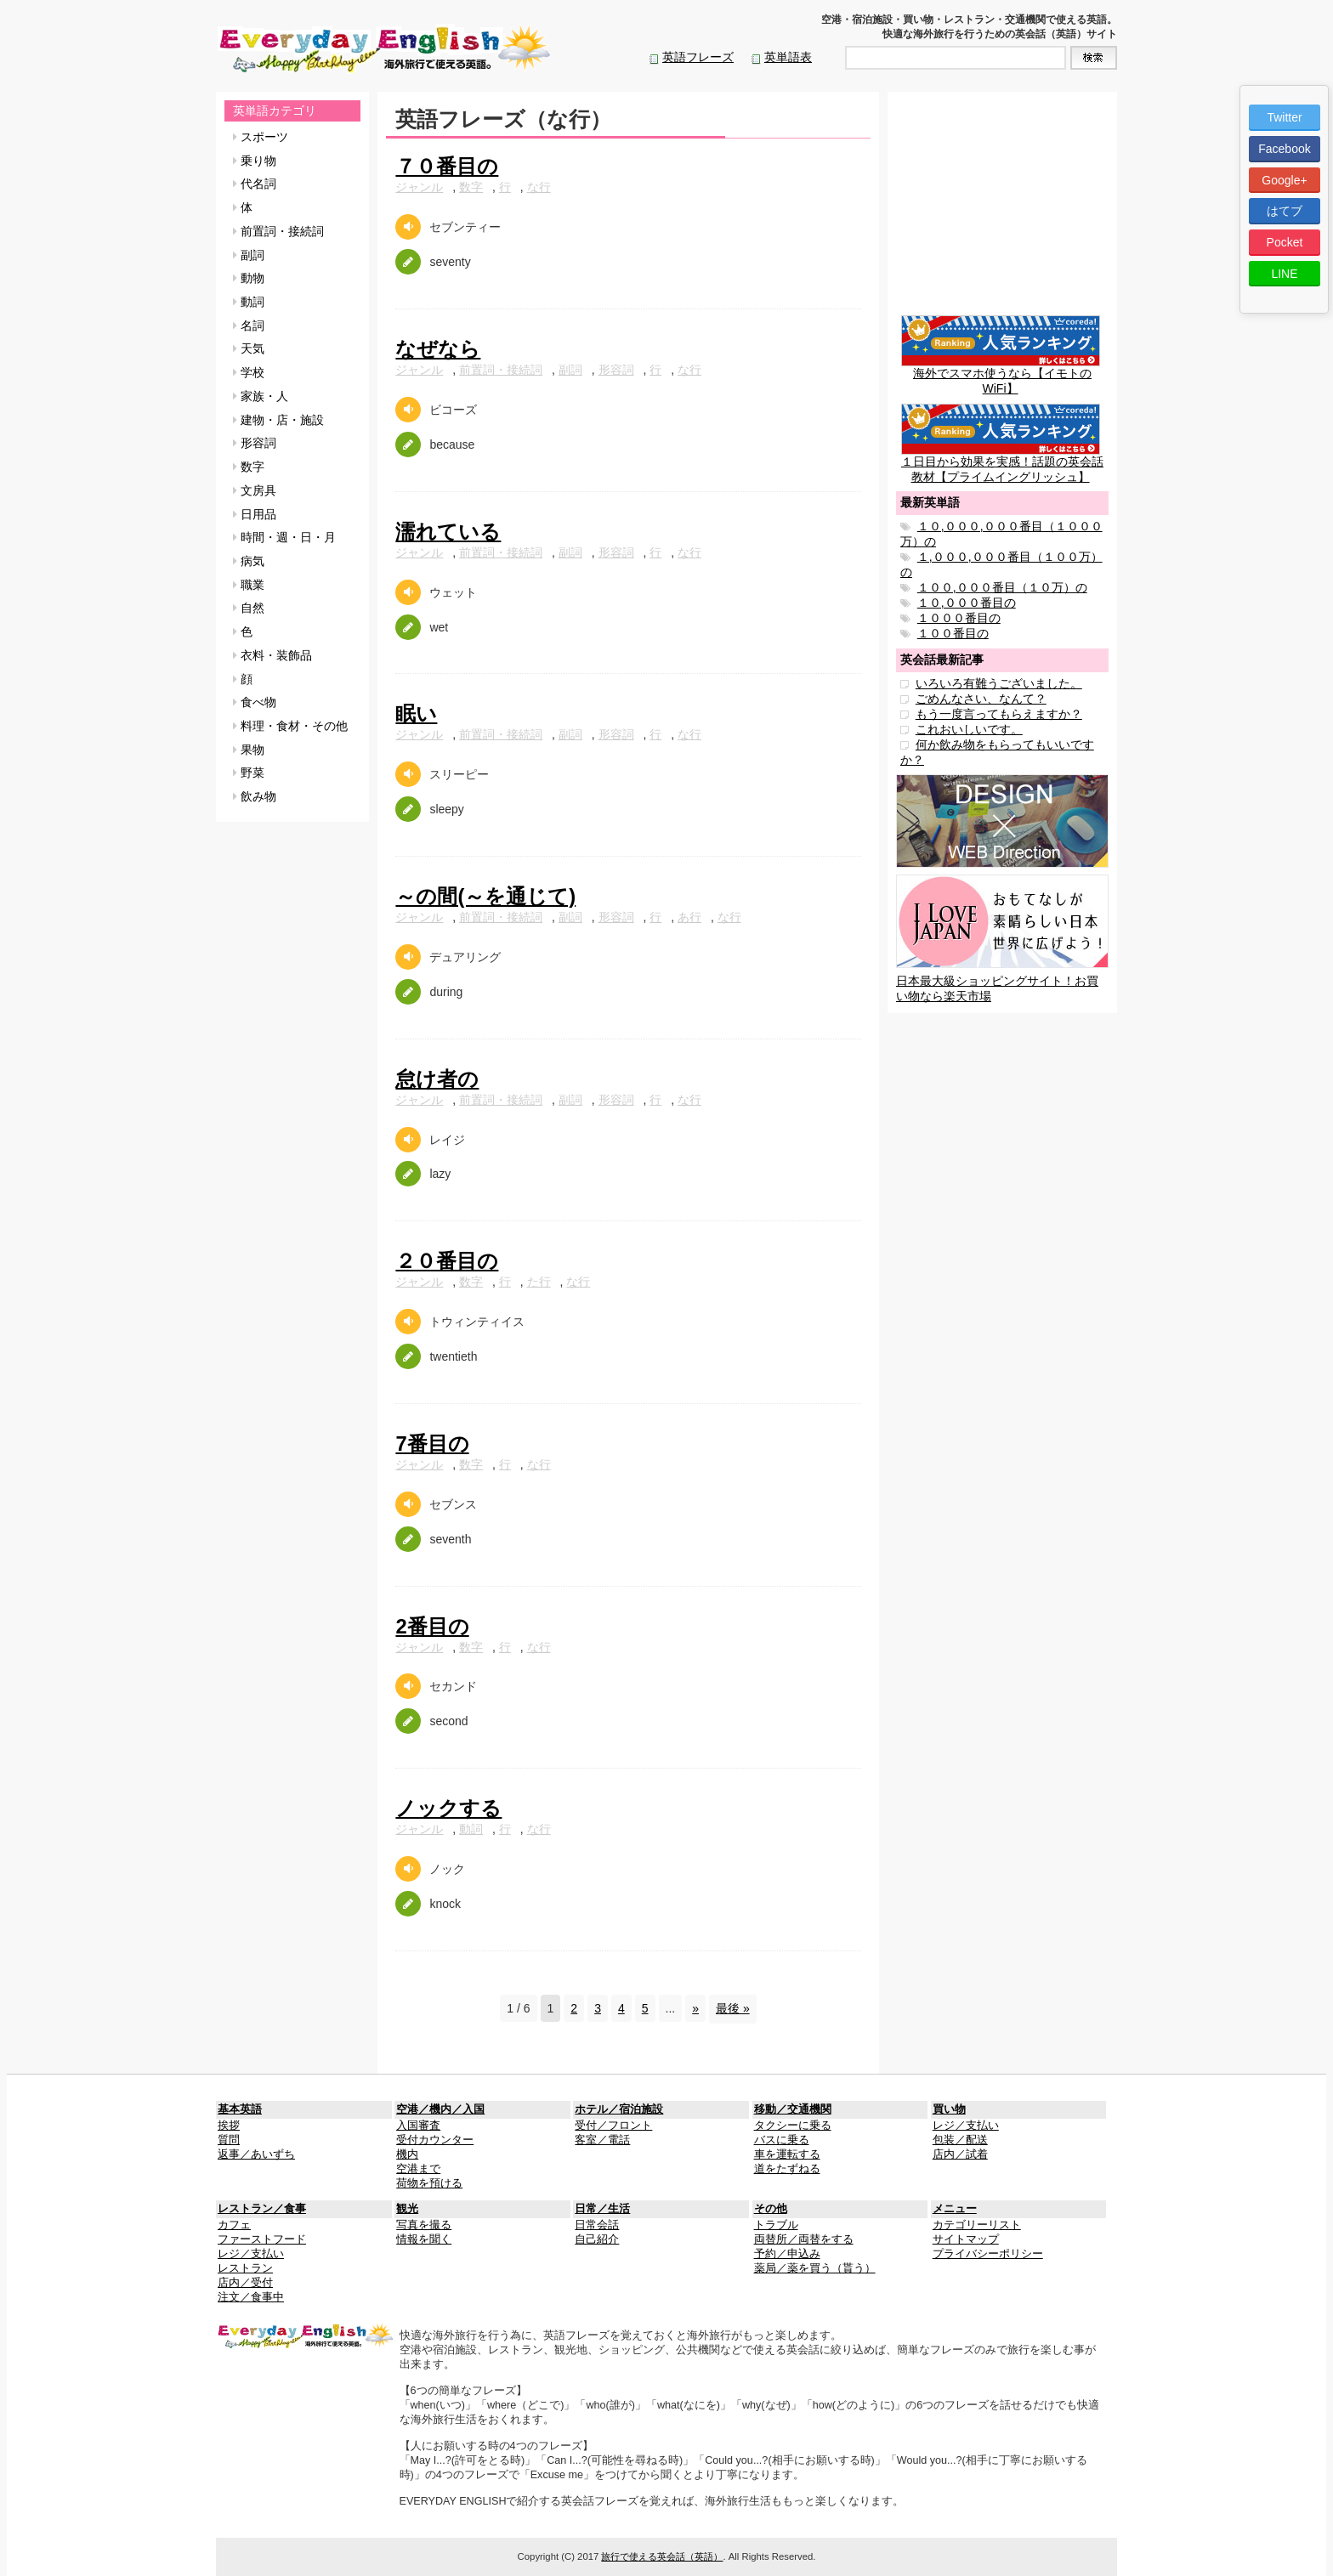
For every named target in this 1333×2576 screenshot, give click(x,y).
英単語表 (788, 57)
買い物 (949, 2109)
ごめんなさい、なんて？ (981, 698)
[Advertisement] (1002, 206)
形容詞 (254, 443)
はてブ (1284, 211)
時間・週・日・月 (284, 537)
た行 (539, 1281)
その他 (770, 2209)
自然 (248, 607)
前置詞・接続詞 (278, 231)
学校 (248, 372)
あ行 (689, 917)
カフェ (234, 2225)
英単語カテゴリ (274, 110)
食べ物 (254, 702)
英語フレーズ (698, 57)
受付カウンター (435, 2140)
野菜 (248, 772)
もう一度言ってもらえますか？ (999, 714)
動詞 (248, 302)
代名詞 (254, 183)
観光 (407, 2209)
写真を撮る (423, 2225)
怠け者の (437, 1078)
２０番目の (446, 1260)
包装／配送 (960, 2140)
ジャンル (419, 187)
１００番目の (953, 633)
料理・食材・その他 (290, 726)
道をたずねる (787, 2169)
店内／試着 (960, 2154)
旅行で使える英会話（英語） (662, 2556)
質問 (229, 2140)
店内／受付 (245, 2283)
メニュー (955, 2209)
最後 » (733, 2008)
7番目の (431, 1443)
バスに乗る (781, 2140)
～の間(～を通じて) (485, 896)
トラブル (776, 2225)
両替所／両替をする (804, 2239)
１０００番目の (959, 618)
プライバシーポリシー (988, 2254)
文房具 (254, 490)
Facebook (1284, 149)
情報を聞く (423, 2239)
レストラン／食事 (262, 2209)
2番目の (431, 1626)
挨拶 (229, 2126)
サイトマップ (966, 2239)
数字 (248, 466)
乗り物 (254, 160)
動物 (248, 278)
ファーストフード (262, 2239)
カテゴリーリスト (977, 2225)
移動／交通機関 (792, 2109)
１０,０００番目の (966, 602)
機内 (407, 2154)
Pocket (1285, 242)
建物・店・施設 (278, 420)
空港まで (418, 2169)
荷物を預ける (429, 2183)
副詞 (248, 255)
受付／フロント (613, 2126)
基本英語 (240, 2109)
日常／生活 (602, 2209)
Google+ (1284, 180)
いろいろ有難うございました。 (999, 683)
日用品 (254, 514)
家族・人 (260, 396)
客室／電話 (602, 2140)
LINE (1284, 273)
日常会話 (597, 2225)
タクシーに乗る (792, 2126)
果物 (248, 749)
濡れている (448, 531)
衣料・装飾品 (272, 655)
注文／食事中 (251, 2297)
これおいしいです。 (969, 729)
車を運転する (787, 2154)
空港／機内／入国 (440, 2109)
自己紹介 (597, 2239)
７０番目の (446, 166)
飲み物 (254, 796)
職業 (248, 585)
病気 (248, 561)
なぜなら (437, 348)
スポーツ (260, 137)
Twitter (1284, 117)
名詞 (248, 325)
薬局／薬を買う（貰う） (815, 2268)
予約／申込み (787, 2254)
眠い (416, 713)
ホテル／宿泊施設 (619, 2109)
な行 (539, 187)
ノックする (448, 1808)
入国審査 (418, 2126)
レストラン (245, 2268)
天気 (248, 348)
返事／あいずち (256, 2154)
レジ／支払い (966, 2126)
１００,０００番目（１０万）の (1002, 587)
